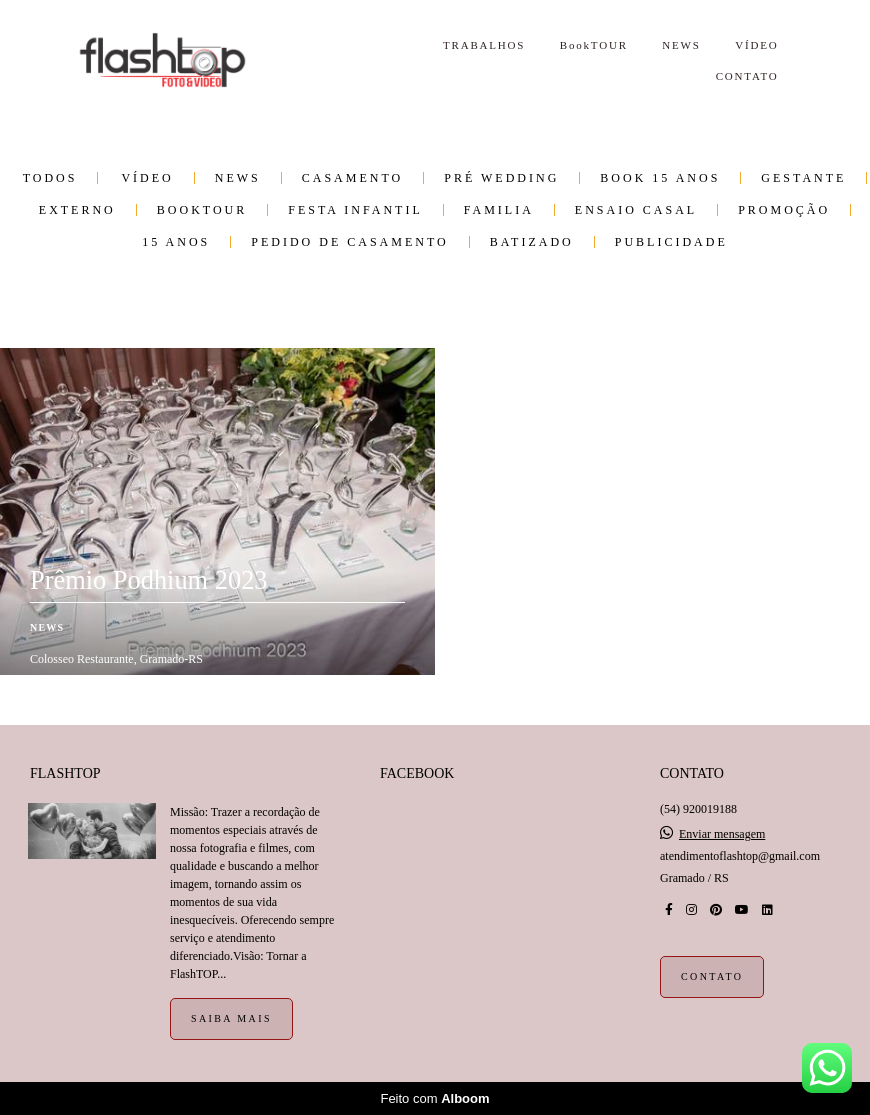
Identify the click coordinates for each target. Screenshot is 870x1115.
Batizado (532, 242)
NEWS (681, 45)
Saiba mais (231, 1018)
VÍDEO (756, 45)
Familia (499, 210)
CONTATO (747, 76)
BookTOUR (594, 45)
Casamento (352, 178)
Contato (712, 976)
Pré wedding (501, 178)
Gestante (803, 178)
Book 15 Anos (660, 178)
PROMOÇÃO (784, 210)
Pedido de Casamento (349, 242)
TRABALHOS (484, 45)
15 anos (176, 242)
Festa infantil (355, 210)
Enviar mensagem (722, 834)
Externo (77, 210)
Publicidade (671, 242)
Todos (50, 178)
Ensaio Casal (636, 210)
